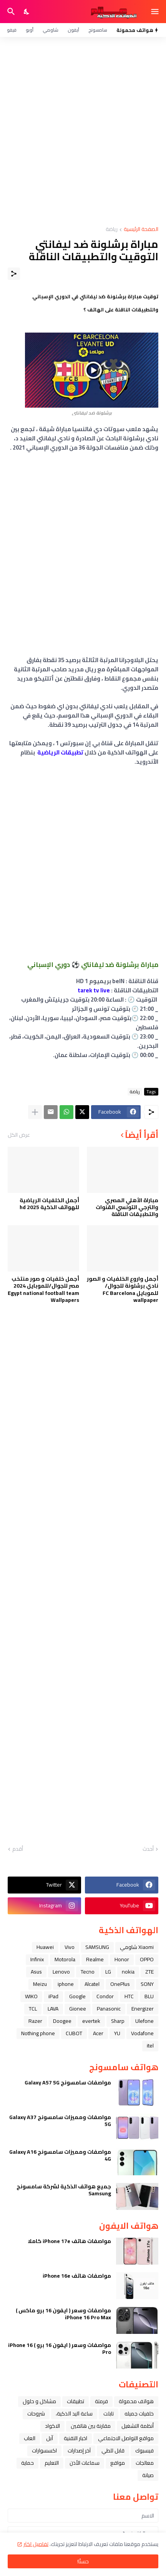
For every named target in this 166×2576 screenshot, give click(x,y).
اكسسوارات (44, 2451)
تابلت (108, 2414)
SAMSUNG (97, 1947)
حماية (27, 2463)
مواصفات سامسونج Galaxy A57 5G (68, 2082)
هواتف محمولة (136, 2401)
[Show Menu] (155, 11)
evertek (91, 2021)
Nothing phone (38, 2033)
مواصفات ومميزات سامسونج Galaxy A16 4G (60, 2155)
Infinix (37, 1959)
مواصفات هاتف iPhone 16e (77, 2275)
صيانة (148, 2475)
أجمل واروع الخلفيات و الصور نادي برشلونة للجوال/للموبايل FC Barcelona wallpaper (122, 1289)
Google (77, 1996)
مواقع (117, 2463)
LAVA (53, 2009)
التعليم (52, 2463)
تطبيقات (75, 2401)
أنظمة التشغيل (137, 2426)
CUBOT (74, 2033)
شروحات (36, 2414)
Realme (95, 1959)
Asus (36, 1972)
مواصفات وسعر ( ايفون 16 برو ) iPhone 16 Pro (59, 2348)
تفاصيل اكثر (35, 2544)
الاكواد (52, 2426)
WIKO (31, 1996)
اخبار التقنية (75, 2438)
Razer (35, 2021)
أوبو (29, 29)
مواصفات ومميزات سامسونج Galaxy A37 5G (60, 2121)
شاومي (50, 29)
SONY (147, 1984)
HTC (129, 1996)
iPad (53, 1996)
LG (108, 1972)
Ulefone (144, 2021)
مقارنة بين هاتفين (91, 2426)
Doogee (62, 2021)
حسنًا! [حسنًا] (83, 2561)
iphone (66, 1984)
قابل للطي (112, 2451)
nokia (128, 1972)
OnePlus (120, 1984)
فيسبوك (144, 2451)
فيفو (12, 29)
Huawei (45, 1947)
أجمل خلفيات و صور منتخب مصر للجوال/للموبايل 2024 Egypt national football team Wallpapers (43, 1289)
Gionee (77, 2009)
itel (150, 2046)
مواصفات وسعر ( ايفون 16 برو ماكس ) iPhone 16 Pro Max (63, 2314)
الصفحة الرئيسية (141, 229)
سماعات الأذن (85, 2463)
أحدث (148, 1849)
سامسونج (97, 29)
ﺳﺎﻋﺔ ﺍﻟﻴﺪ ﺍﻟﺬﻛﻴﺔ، (74, 2414)
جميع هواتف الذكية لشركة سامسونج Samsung (64, 2190)
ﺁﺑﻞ (49, 2438)
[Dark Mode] (26, 11)
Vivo (70, 1947)
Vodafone (142, 2033)
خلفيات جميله (139, 2414)
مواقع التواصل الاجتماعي (126, 2438)
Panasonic (109, 2009)
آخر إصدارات (79, 2451)
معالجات (145, 2463)
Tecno (88, 1972)
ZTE (149, 1972)
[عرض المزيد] (35, 1112)
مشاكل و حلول (39, 2401)
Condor (105, 1996)
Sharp (117, 2021)
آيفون (73, 29)
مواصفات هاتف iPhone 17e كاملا (69, 2241)
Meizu (40, 1984)
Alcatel (92, 1984)
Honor (122, 1959)
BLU (149, 1996)
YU (117, 2033)
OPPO (147, 1959)
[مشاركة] (14, 274)
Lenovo (61, 1972)
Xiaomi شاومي (137, 1947)
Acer (98, 2033)
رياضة (112, 229)
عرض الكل (19, 1134)
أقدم (17, 1849)
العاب (29, 2438)
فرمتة (101, 2401)
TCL (33, 2009)
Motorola (65, 1959)
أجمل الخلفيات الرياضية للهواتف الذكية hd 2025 (49, 1204)
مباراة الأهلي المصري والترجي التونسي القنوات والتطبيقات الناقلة (127, 1207)
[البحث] (10, 11)
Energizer (142, 2009)
